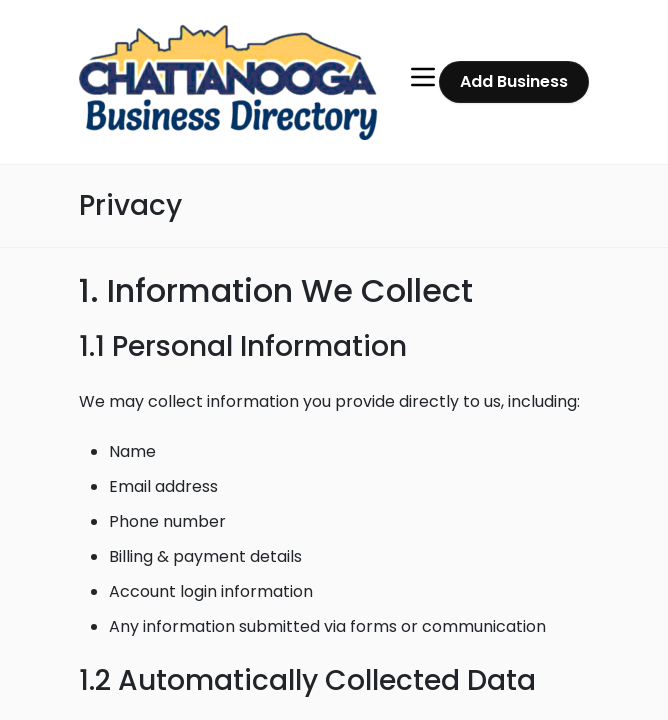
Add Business (514, 81)
